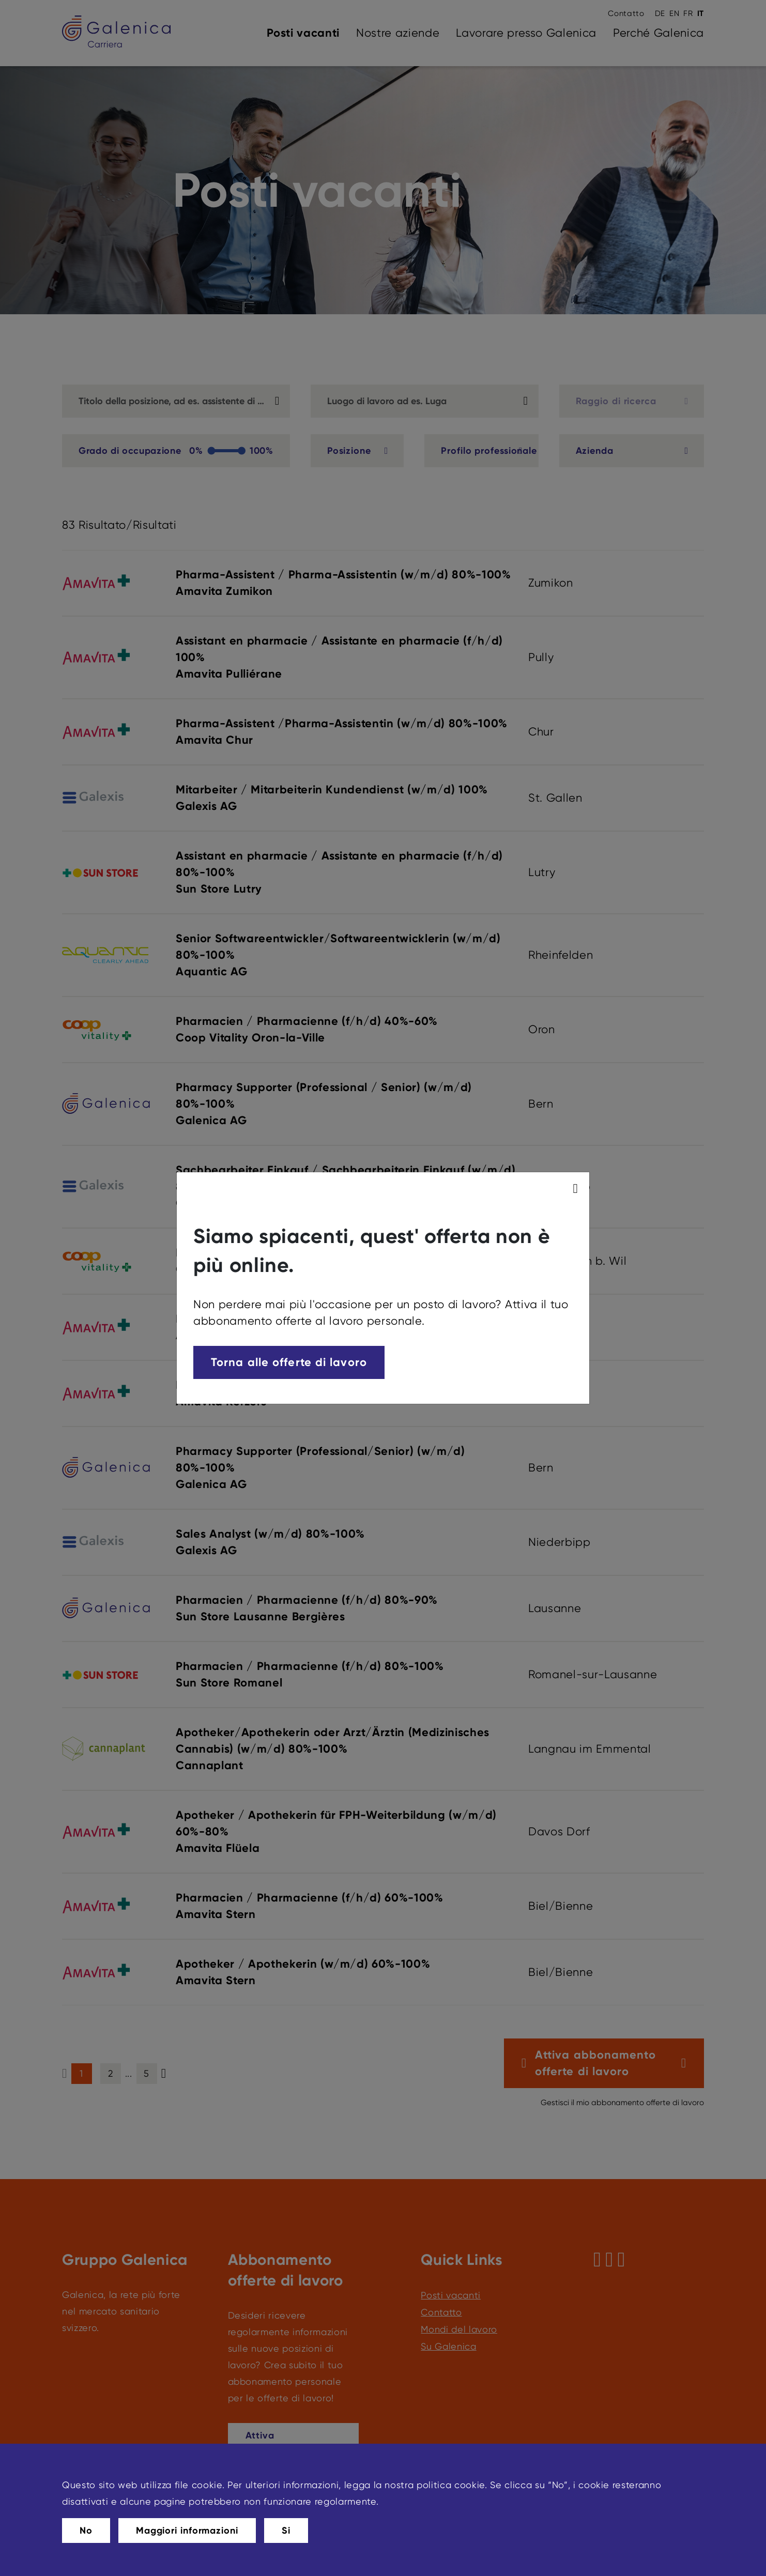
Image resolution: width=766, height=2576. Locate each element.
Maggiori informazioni (187, 2530)
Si (286, 2530)
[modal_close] (577, 1188)
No (86, 2530)
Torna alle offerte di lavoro (289, 1362)
